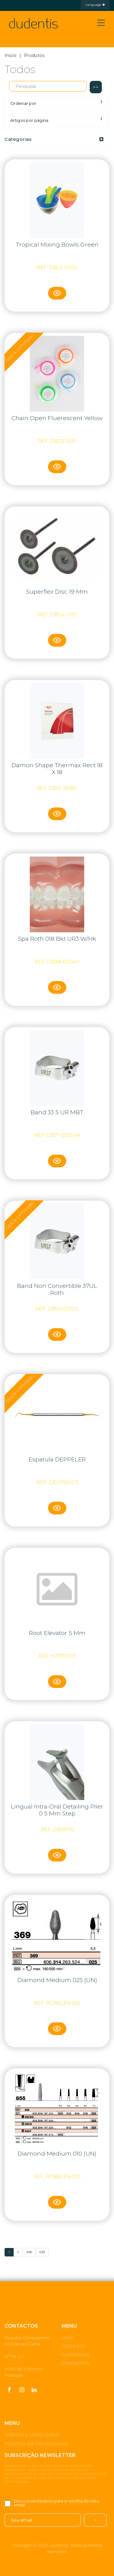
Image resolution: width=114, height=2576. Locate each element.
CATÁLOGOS (76, 2354)
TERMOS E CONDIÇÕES (32, 2435)
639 (42, 2252)
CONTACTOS (75, 2363)
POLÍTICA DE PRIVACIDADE (36, 2443)
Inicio (10, 55)
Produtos (34, 55)
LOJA (67, 2337)
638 (29, 2252)
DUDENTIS (74, 2346)
